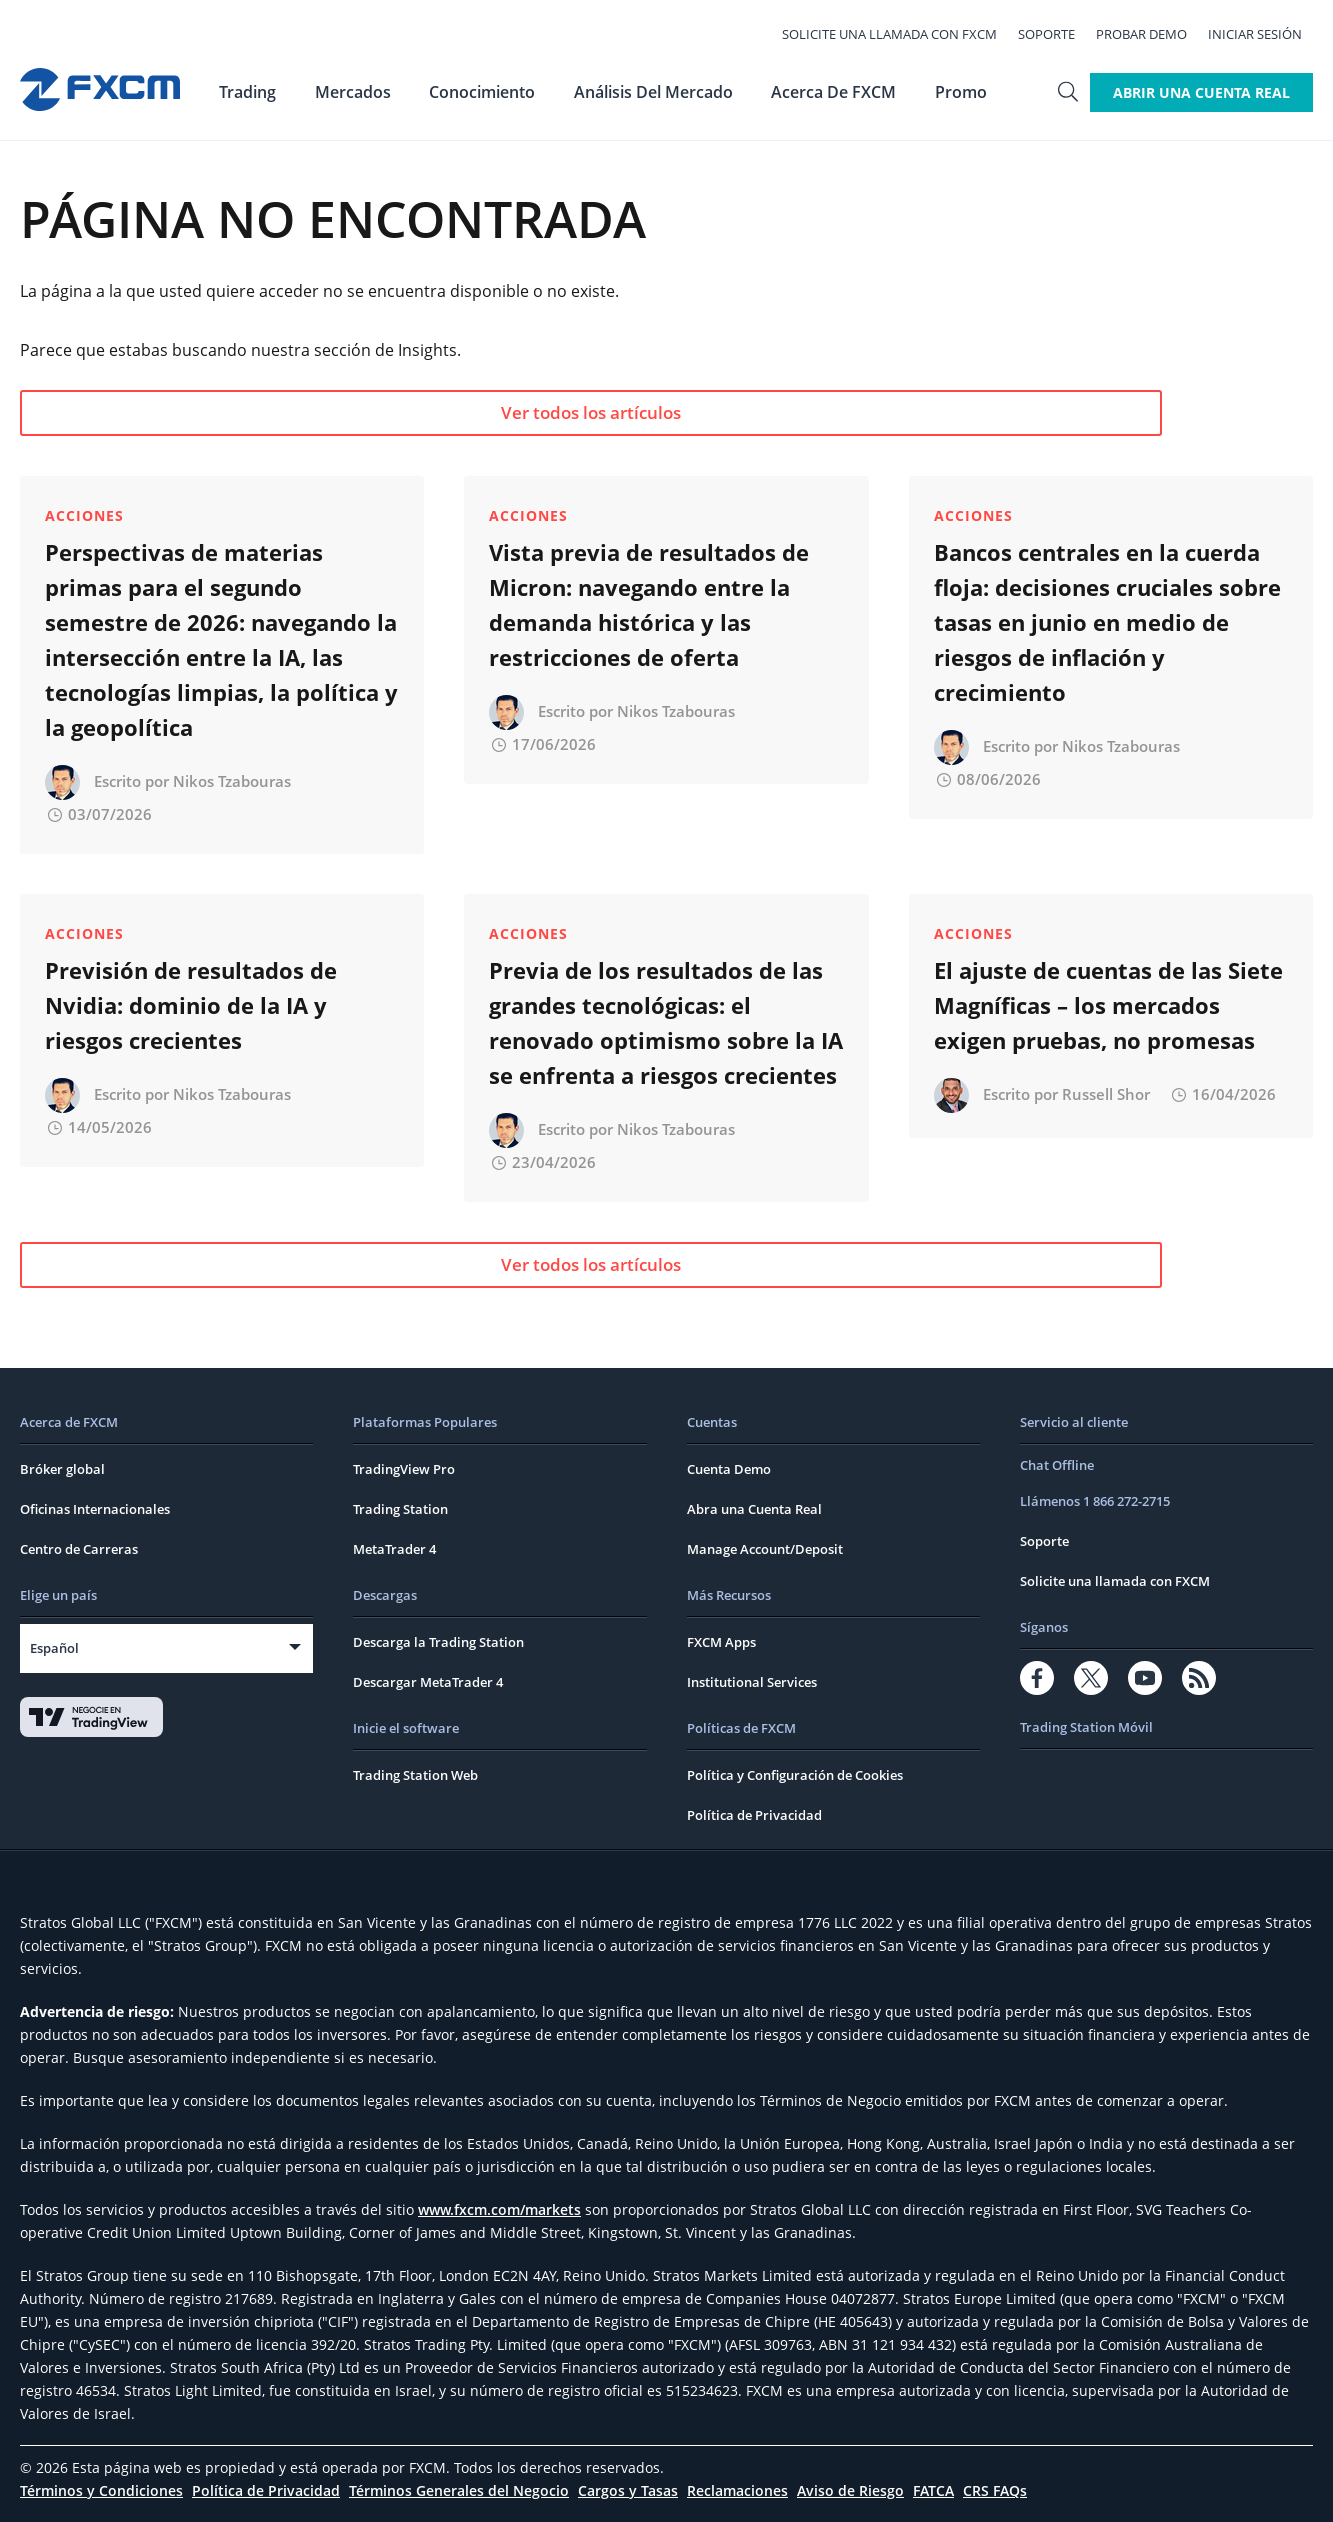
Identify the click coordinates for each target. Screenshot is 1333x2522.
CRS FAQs (995, 2490)
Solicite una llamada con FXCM (900, 32)
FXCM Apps (721, 1642)
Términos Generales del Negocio (459, 2490)
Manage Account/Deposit (765, 1549)
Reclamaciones (737, 2490)
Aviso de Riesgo (850, 2490)
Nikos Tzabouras (232, 781)
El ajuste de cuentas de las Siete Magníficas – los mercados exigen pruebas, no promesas (1108, 1005)
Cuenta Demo (729, 1469)
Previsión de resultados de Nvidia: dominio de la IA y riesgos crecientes (191, 1005)
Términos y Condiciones (101, 2490)
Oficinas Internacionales (95, 1509)
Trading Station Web (415, 1775)
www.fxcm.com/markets (499, 2209)
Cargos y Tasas (628, 2490)
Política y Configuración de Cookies (795, 1775)
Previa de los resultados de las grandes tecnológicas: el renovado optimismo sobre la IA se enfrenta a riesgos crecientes (666, 1022)
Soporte (1057, 32)
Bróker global (62, 1469)
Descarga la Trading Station (438, 1642)
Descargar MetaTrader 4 (428, 1682)
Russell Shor (1106, 1094)
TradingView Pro (404, 1469)
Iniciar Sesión (1266, 32)
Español (54, 1648)
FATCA (933, 2490)
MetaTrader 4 (394, 1549)
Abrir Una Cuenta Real (1201, 87)
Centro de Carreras (79, 1549)
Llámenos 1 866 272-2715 (1095, 1501)
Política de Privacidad (754, 1815)
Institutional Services (752, 1682)
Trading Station (400, 1509)
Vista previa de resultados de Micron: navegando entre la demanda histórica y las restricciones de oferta (649, 604)
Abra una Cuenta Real (754, 1509)
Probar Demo (1152, 32)
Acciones (84, 515)
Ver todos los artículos (214, 412)
